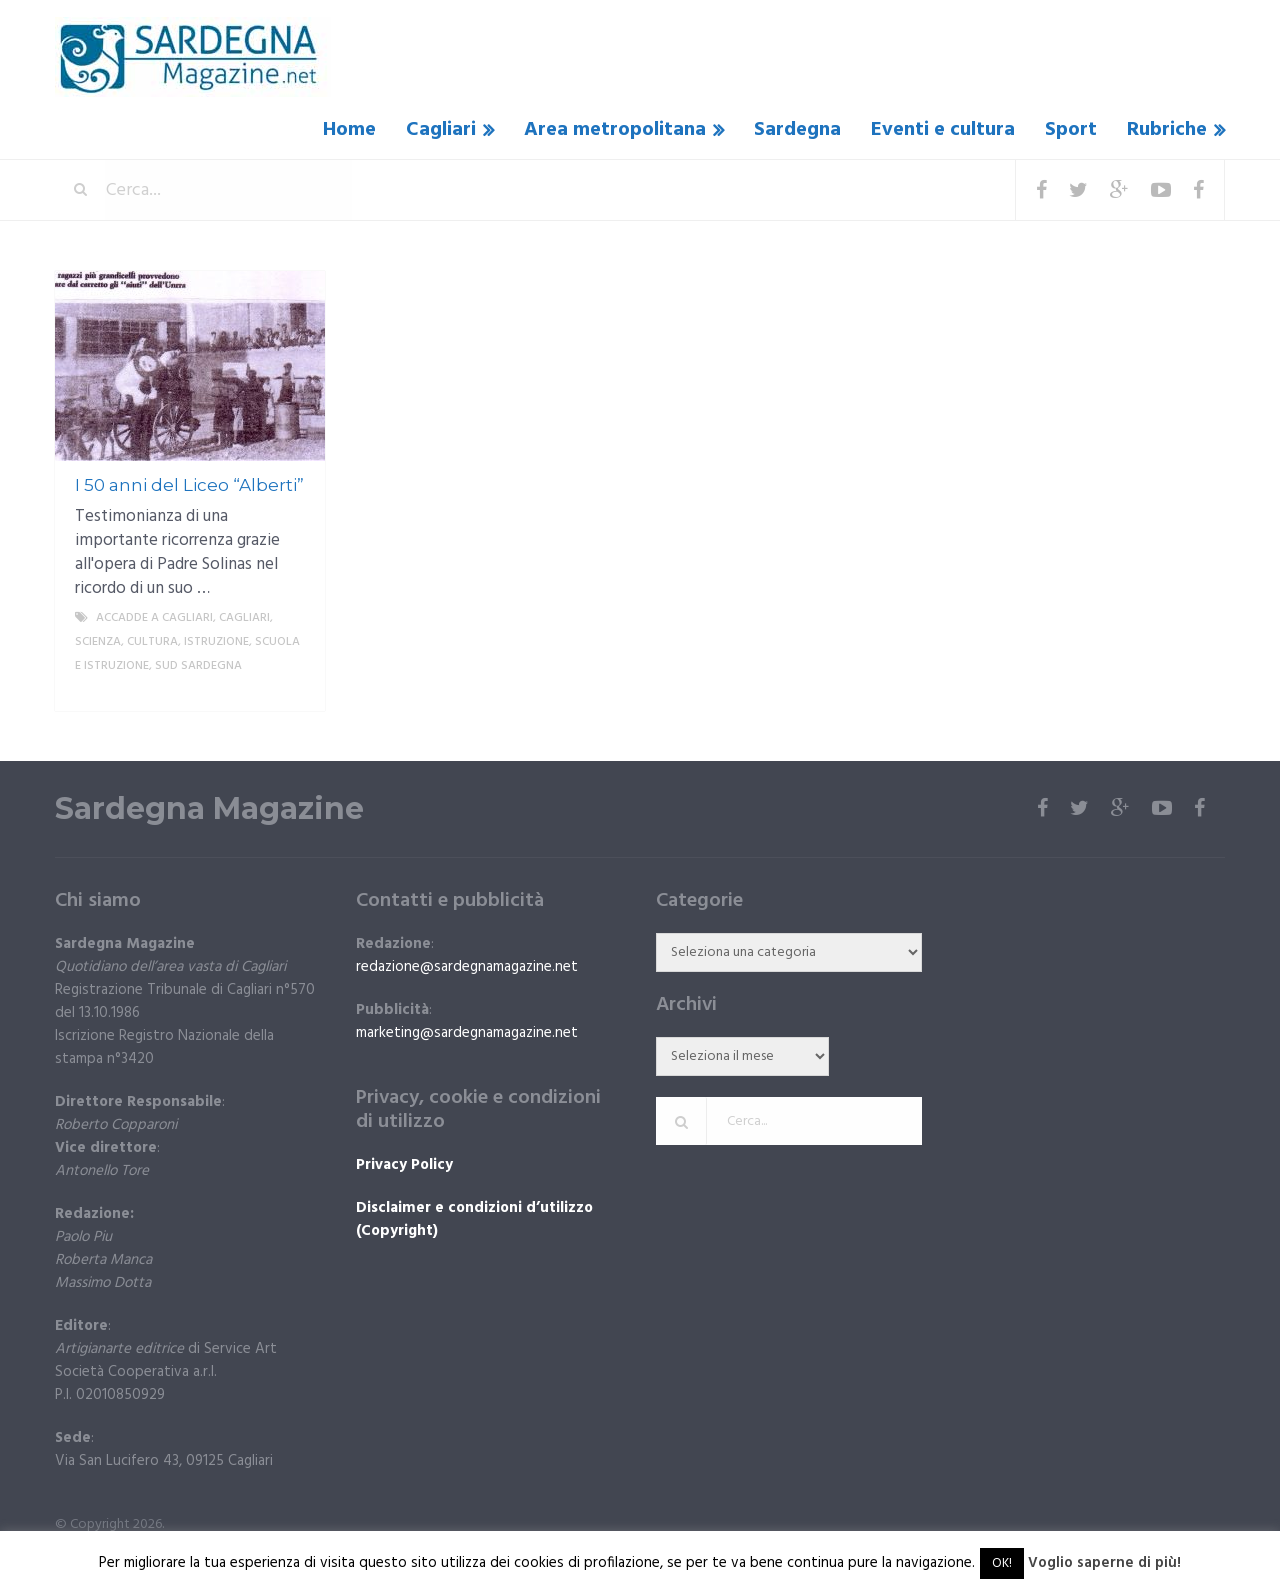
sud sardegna (198, 666)
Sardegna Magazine (209, 809)
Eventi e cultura (943, 130)
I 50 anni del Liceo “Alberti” (189, 485)
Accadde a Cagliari (154, 618)
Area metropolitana (615, 130)
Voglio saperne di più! (1104, 1563)
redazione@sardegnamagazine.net (467, 967)
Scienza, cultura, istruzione (162, 642)
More (293, 690)
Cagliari (441, 130)
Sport (1071, 130)
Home (349, 130)
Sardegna (797, 130)
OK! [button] (1002, 1563)
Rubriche (1167, 130)
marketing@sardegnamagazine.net (467, 1033)
